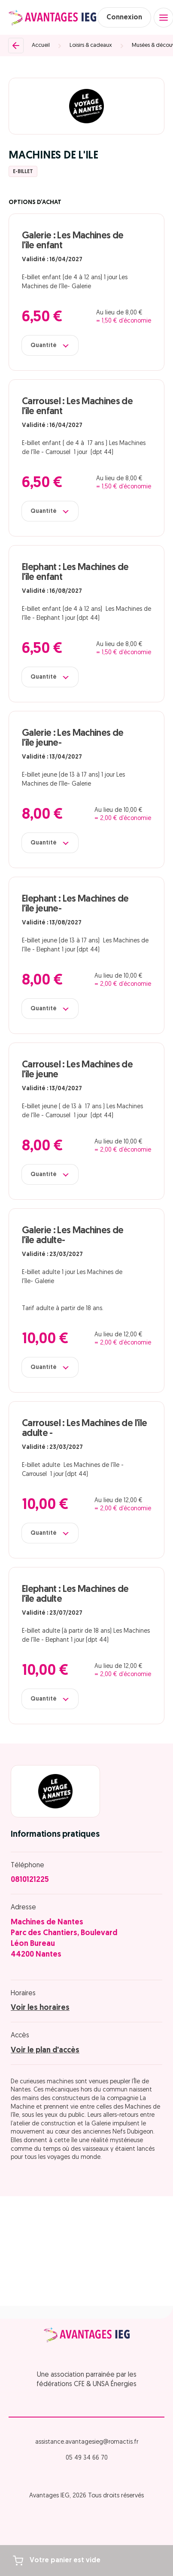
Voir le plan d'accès (45, 2050)
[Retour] (16, 45)
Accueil (41, 45)
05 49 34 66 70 (87, 2458)
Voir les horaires (40, 2008)
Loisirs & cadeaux (91, 45)
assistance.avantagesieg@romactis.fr (86, 2442)
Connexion (124, 17)
